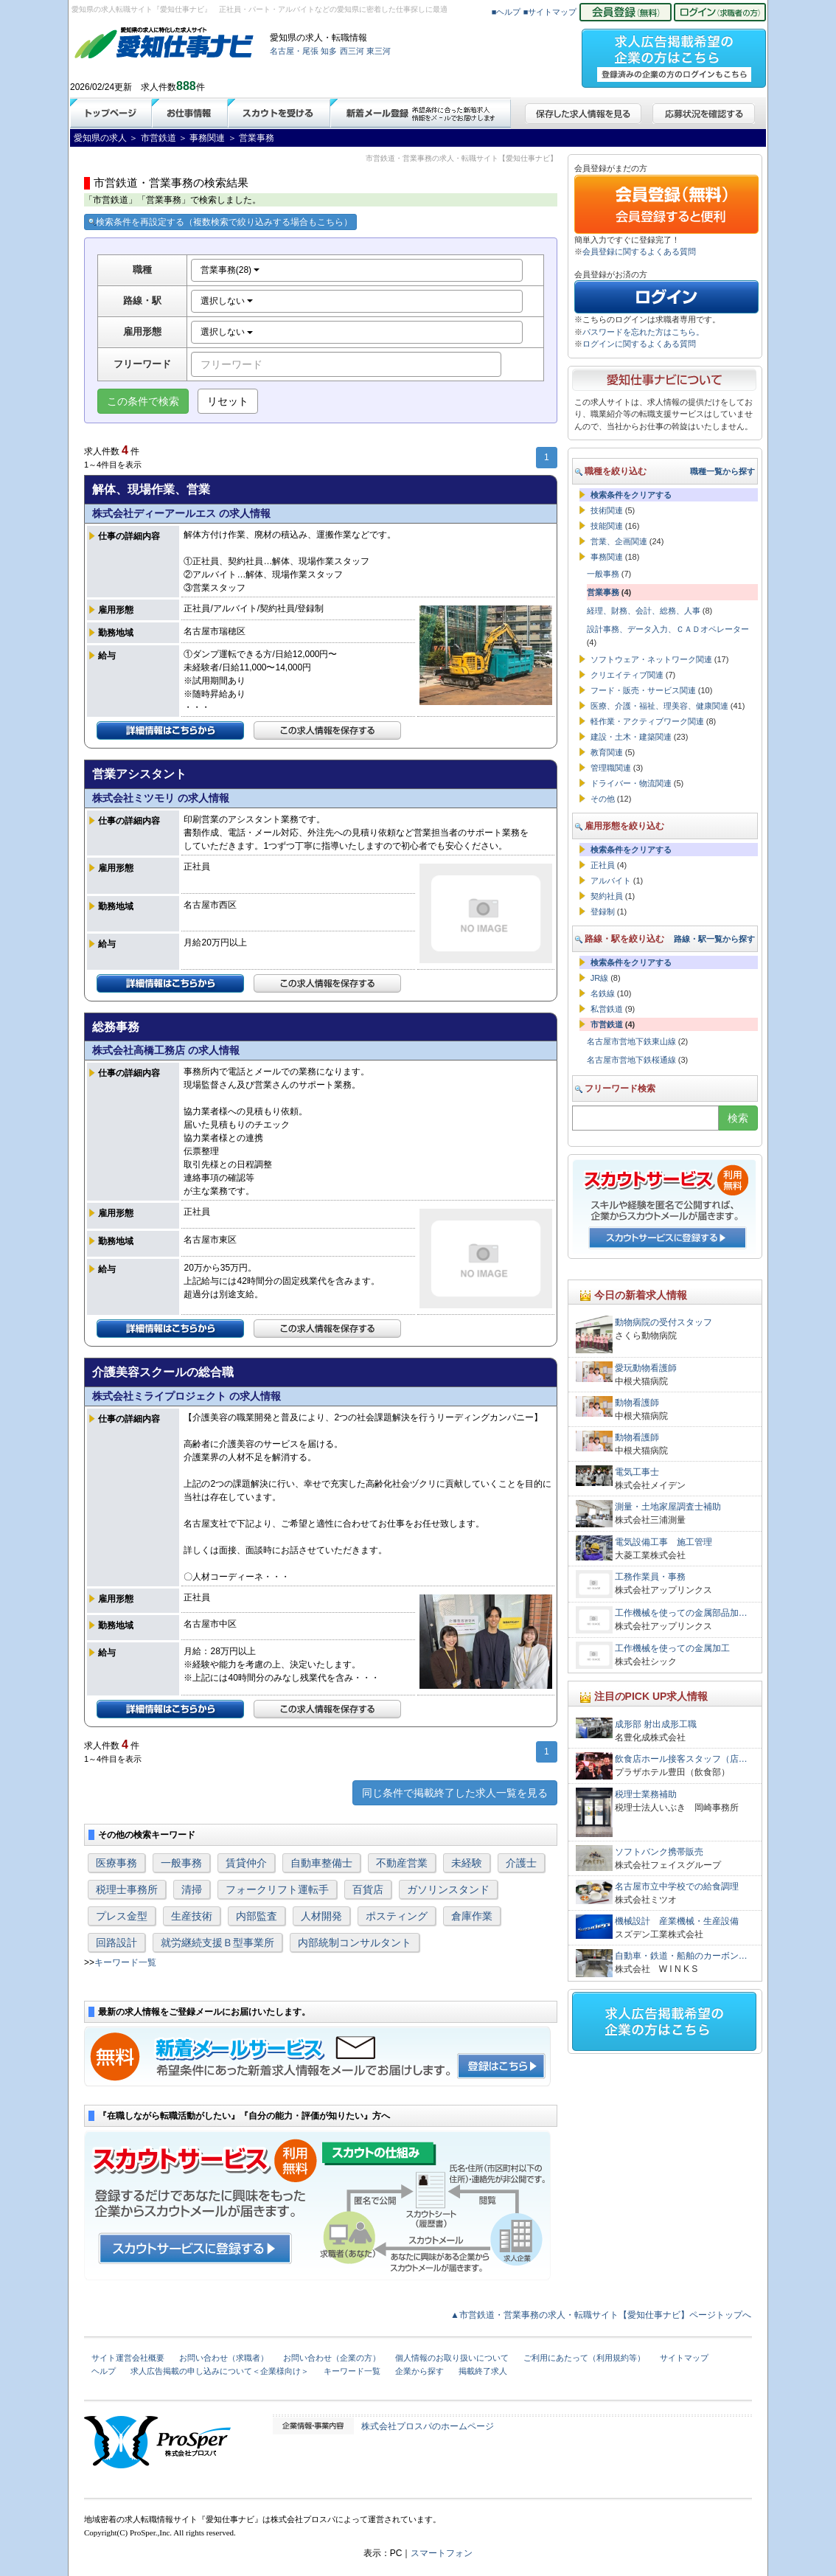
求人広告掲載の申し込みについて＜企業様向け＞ (219, 2371)
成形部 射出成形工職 (656, 1724)
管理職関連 (611, 767)
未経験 (466, 1863)
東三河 (378, 50)
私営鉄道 (607, 1008)
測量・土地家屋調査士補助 (668, 1506)
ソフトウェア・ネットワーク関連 (651, 659)
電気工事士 (637, 1472)
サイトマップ (684, 2357)
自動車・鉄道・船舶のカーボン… (681, 1956)
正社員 (603, 865)
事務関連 (607, 556)
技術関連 (607, 510)
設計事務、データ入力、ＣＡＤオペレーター (668, 629)
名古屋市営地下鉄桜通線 (631, 1059)
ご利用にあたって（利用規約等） (584, 2357)
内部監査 (256, 1916)
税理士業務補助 (646, 1794)
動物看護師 (637, 1403)
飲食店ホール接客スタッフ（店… (681, 1759)
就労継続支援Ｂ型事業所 (217, 1942)
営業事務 (603, 592)
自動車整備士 (321, 1863)
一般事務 (181, 1863)
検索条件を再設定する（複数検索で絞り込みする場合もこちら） (220, 222)
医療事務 (116, 1863)
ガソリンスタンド (448, 1889)
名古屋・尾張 (294, 50)
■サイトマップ (550, 11)
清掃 (191, 1889)
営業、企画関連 (619, 541)
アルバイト (611, 880)
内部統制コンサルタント (354, 1942)
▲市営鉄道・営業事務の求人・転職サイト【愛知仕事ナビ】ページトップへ (600, 2315)
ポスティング (397, 1916)
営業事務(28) (230, 270)
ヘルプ (103, 2371)
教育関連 (607, 752)
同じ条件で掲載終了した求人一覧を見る (455, 1793)
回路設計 (116, 1942)
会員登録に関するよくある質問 (639, 251)
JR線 (599, 977)
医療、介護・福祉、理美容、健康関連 (659, 705)
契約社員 (607, 896)
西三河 (352, 50)
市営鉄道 (607, 1024)
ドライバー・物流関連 (631, 783)
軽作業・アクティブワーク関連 (647, 721)
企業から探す (419, 2371)
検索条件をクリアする (631, 494)
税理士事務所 (127, 1889)
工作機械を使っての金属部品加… (681, 1613)
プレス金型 (121, 1916)
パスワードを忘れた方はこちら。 (643, 331)
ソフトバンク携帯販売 (659, 1852)
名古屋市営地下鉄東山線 (631, 1041)
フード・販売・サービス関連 (643, 690)
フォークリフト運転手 (277, 1889)
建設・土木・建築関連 (631, 736)
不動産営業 (402, 1863)
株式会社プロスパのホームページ (427, 2426)
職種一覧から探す (722, 471)
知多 (329, 50)
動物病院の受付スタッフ (663, 1322)
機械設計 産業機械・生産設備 (677, 1921)
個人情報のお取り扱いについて (452, 2357)
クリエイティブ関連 (627, 674)
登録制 (603, 911)
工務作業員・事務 (650, 1577)
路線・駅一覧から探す (714, 938)
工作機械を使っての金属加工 (672, 1648)
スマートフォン (442, 2553)
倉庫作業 (471, 1916)
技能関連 (607, 525)
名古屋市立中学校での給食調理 (677, 1886)
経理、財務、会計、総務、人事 (643, 610)
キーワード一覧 (125, 1962)
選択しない (227, 301)
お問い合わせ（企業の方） (331, 2357)
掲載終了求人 (483, 2371)
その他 (603, 798)
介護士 (521, 1863)
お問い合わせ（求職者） (223, 2357)
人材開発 (321, 1916)
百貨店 (367, 1889)
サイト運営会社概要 (127, 2357)
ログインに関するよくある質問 (639, 343)
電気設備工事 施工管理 (663, 1542)
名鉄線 (603, 993)
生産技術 (191, 1916)
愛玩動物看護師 (646, 1368)
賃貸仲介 (246, 1863)
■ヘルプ (506, 11)
